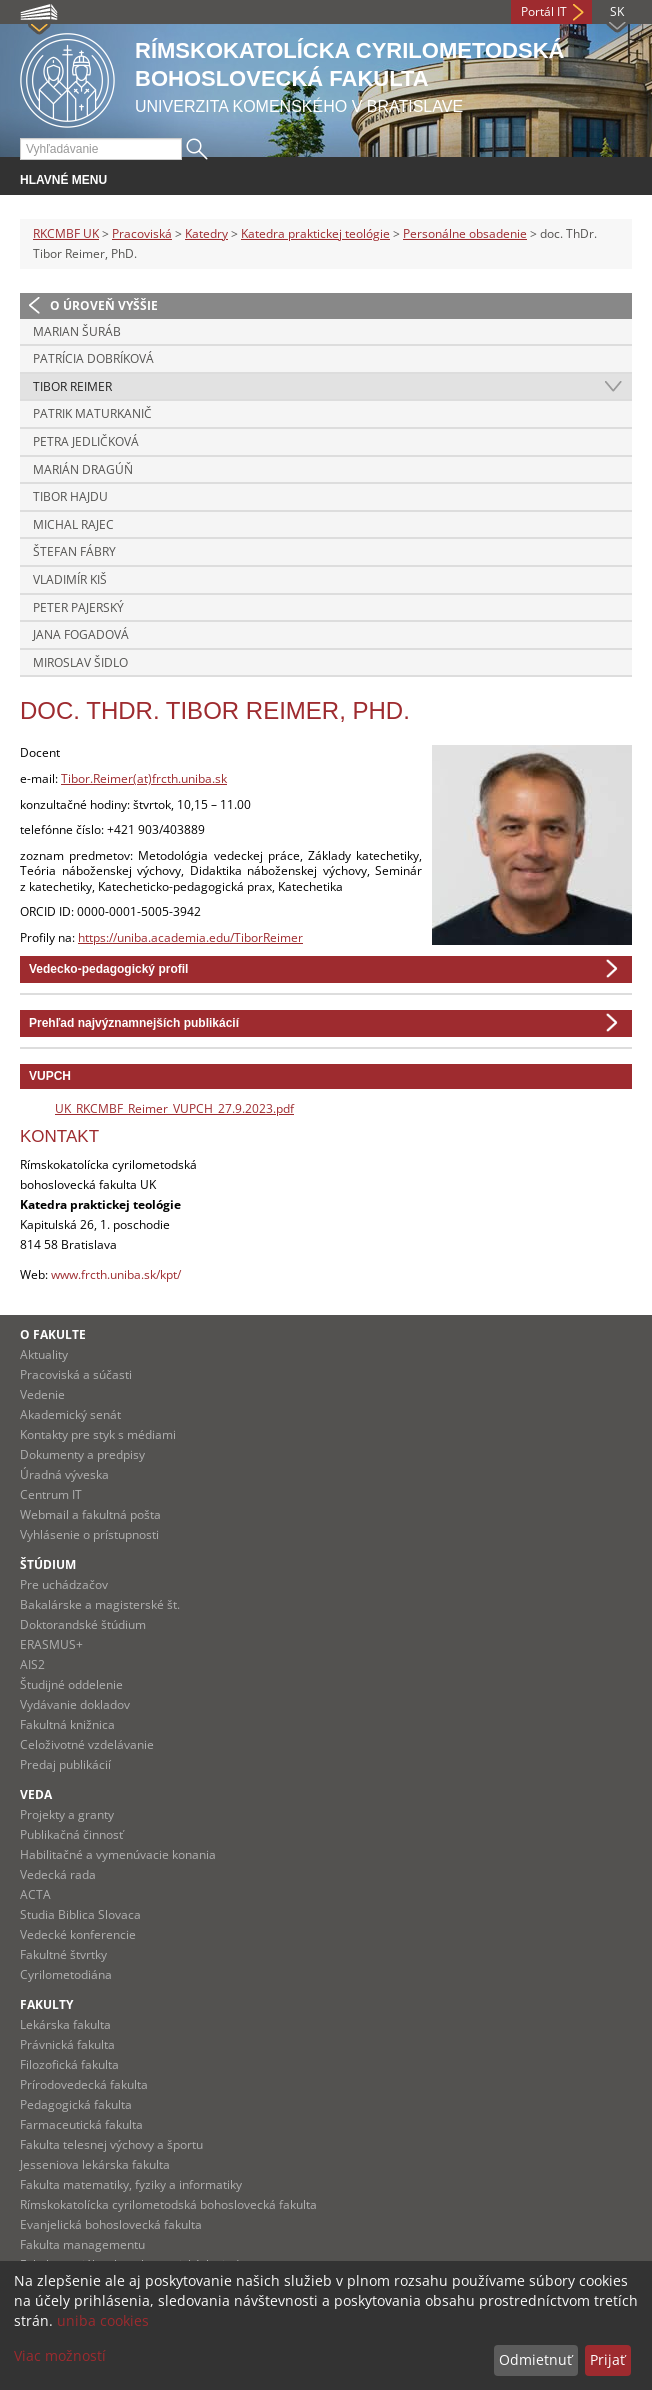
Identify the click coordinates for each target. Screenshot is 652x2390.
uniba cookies (103, 2320)
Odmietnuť (535, 2359)
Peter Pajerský (78, 607)
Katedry (206, 233)
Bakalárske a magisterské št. (100, 1604)
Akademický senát (70, 1414)
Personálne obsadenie (465, 233)
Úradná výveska (64, 1474)
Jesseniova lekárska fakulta (95, 2164)
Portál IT (544, 11)
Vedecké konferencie (78, 1934)
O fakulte (53, 1334)
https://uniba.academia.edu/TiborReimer (190, 937)
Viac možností (60, 2355)
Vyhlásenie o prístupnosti (89, 1534)
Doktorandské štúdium (83, 1624)
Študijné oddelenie (71, 1684)
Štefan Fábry (74, 551)
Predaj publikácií (65, 1764)
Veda (36, 1794)
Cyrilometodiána (66, 1974)
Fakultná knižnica (67, 1724)
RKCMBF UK (66, 233)
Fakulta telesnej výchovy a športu (111, 2144)
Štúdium (48, 1564)
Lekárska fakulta (65, 2024)
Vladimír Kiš (70, 579)
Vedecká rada (58, 1874)
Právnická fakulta (67, 2044)
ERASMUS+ (51, 1644)
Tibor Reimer (72, 386)
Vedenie (42, 1394)
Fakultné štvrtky (63, 1954)
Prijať (607, 2359)
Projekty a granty (67, 1814)
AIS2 (32, 1664)
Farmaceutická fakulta (81, 2124)
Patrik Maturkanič (92, 413)
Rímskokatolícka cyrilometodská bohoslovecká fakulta (168, 2204)
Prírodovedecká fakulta (84, 2084)
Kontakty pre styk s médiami (98, 1434)
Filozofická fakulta (69, 2064)
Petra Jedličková (86, 441)
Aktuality (44, 1354)
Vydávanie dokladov (75, 1704)
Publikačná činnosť (71, 1834)
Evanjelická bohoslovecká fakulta (111, 2224)
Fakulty (46, 2004)
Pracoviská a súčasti (76, 1374)
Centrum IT (51, 1494)
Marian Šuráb (77, 331)
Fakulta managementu (82, 2244)
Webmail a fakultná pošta (90, 1514)
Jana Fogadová (81, 634)
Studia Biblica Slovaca (80, 1914)
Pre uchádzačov (64, 1584)
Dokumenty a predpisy (82, 1454)
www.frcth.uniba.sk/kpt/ (116, 1274)
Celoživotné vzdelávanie (87, 1744)
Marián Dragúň (83, 469)
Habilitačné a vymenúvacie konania (118, 1854)
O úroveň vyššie (104, 305)
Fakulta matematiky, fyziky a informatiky (131, 2184)
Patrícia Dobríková (93, 358)
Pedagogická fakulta (76, 2104)
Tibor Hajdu (70, 496)
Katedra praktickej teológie (315, 233)
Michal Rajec (73, 524)
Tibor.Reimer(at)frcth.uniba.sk (144, 778)
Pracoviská (142, 233)
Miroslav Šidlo (80, 662)
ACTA (35, 1894)
